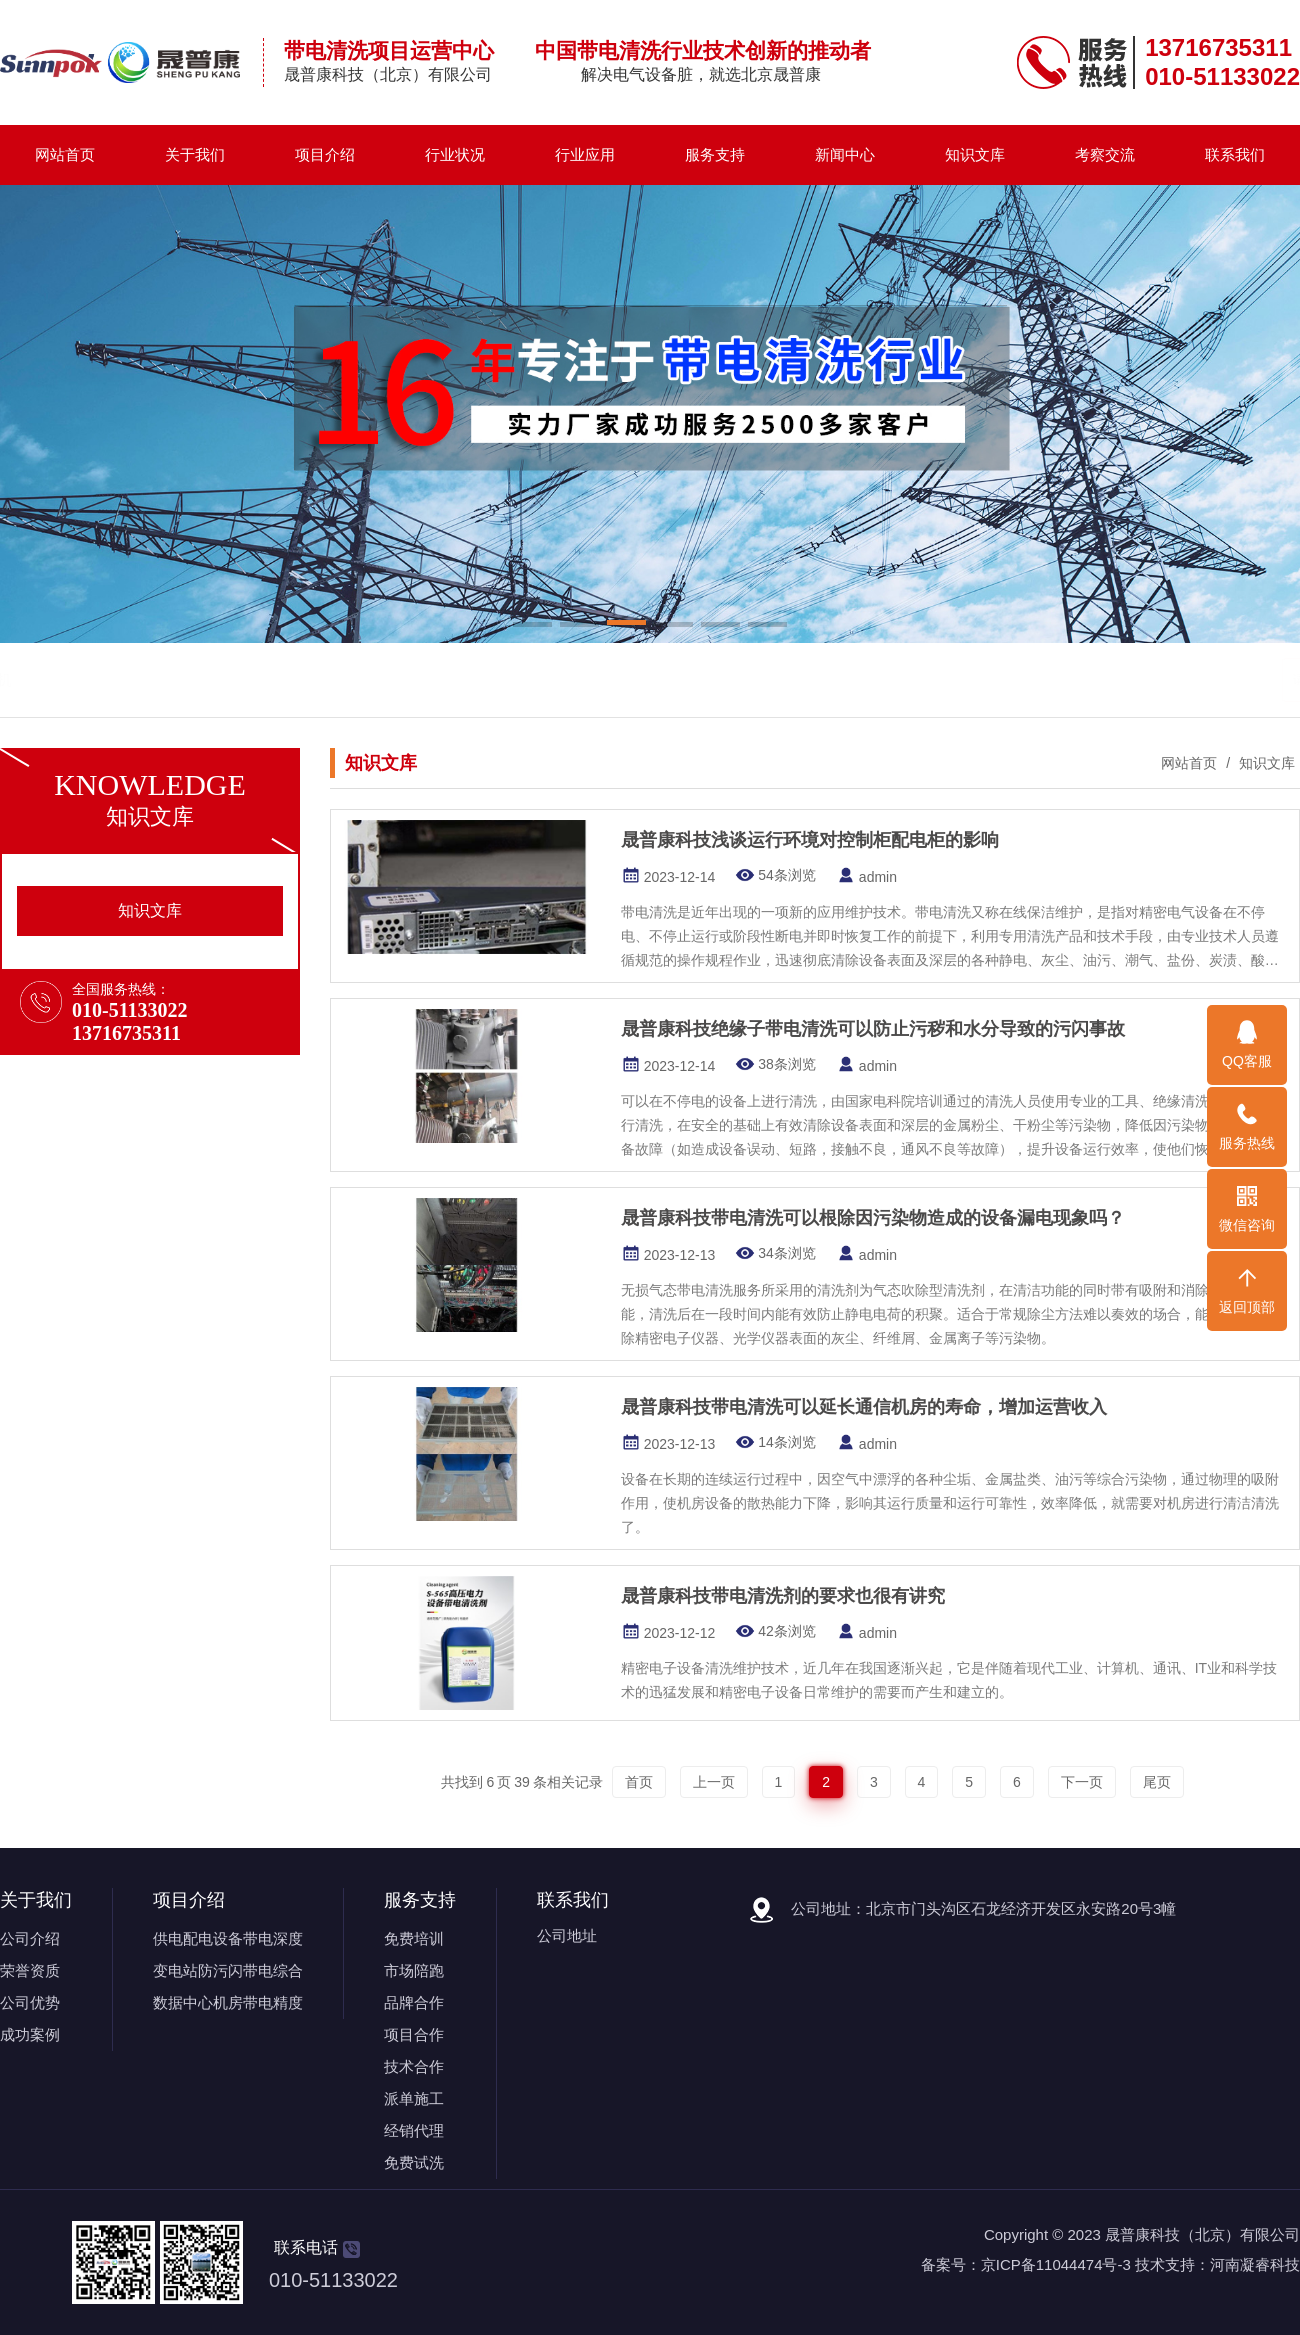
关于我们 (195, 155)
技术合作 (414, 2066)
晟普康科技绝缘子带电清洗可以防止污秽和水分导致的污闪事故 (873, 1029)
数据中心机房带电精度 (228, 2002)
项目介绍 (325, 155)
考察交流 (1105, 155)
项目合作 (414, 2034)
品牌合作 (414, 2002)
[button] (532, 626)
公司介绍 (30, 1938)
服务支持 (715, 155)
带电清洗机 (302, 679)
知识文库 (975, 155)
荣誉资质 (30, 1970)
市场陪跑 (414, 1970)
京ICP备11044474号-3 (1056, 2264)
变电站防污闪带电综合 (228, 1970)
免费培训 (414, 1938)
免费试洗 (414, 2162)
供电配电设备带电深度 (228, 1938)
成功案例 (30, 2034)
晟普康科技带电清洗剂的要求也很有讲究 (785, 1596)
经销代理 (414, 2130)
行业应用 (585, 155)
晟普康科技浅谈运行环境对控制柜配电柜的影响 (810, 840)
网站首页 (65, 155)
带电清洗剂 (216, 679)
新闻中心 (845, 155)
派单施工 (414, 2098)
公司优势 (30, 2002)
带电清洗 (139, 679)
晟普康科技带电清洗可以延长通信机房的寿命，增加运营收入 (866, 1407)
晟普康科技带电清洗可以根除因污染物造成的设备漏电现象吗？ (875, 1218)
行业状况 (455, 155)
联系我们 (1235, 155)
